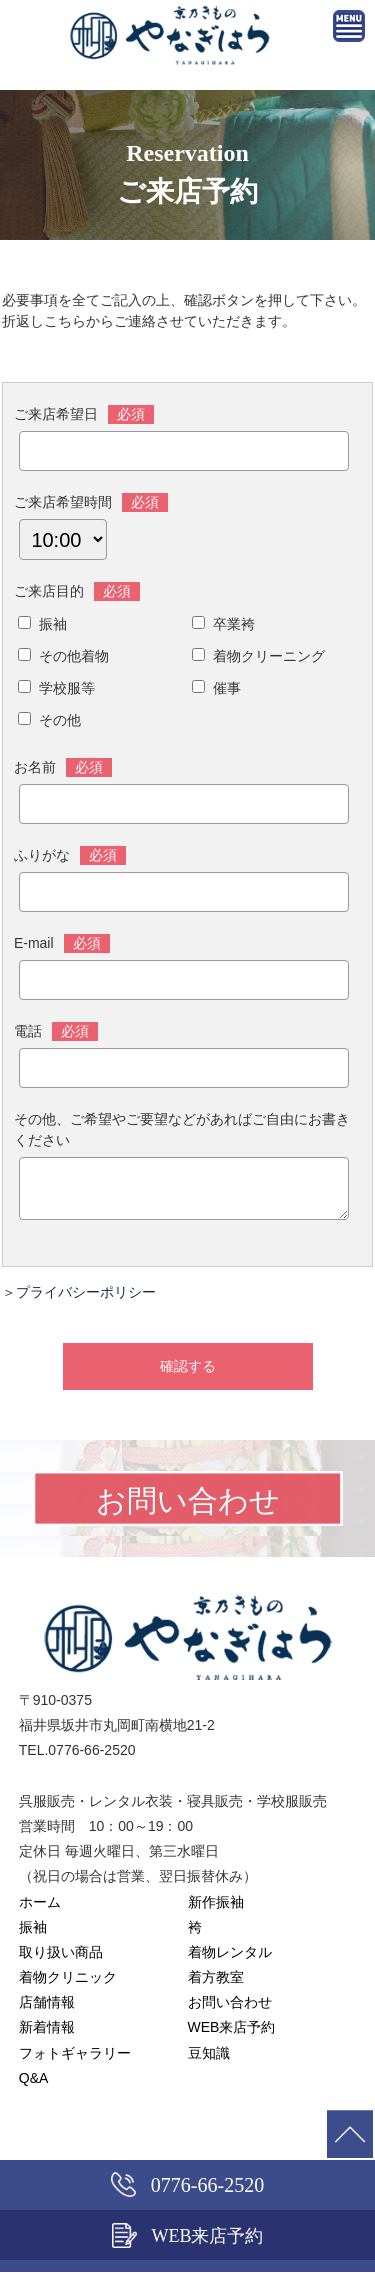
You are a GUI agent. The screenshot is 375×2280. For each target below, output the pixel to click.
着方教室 (216, 1985)
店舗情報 (47, 2010)
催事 (227, 688)
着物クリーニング (269, 656)
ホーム (40, 1910)
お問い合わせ (230, 2010)
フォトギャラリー (75, 2061)
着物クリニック (68, 1985)
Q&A (34, 2086)
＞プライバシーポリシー (79, 1300)
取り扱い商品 (61, 1960)
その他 (60, 720)
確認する (188, 1374)
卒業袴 (234, 624)
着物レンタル (230, 1960)
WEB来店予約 (232, 2035)
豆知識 (209, 2061)
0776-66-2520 (187, 2184)
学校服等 (67, 688)
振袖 (53, 624)
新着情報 (47, 2035)
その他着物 (74, 656)
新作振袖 (216, 1910)
